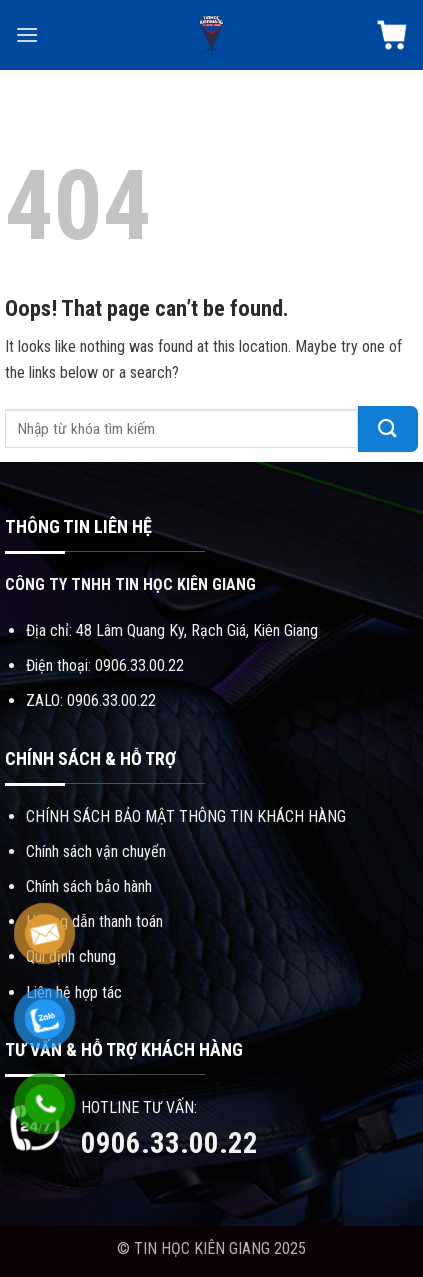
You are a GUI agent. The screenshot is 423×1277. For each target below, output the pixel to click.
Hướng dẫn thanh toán (94, 921)
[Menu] (27, 34)
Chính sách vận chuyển (96, 851)
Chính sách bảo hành (89, 886)
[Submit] (388, 429)
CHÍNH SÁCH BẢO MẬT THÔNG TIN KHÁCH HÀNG (186, 816)
